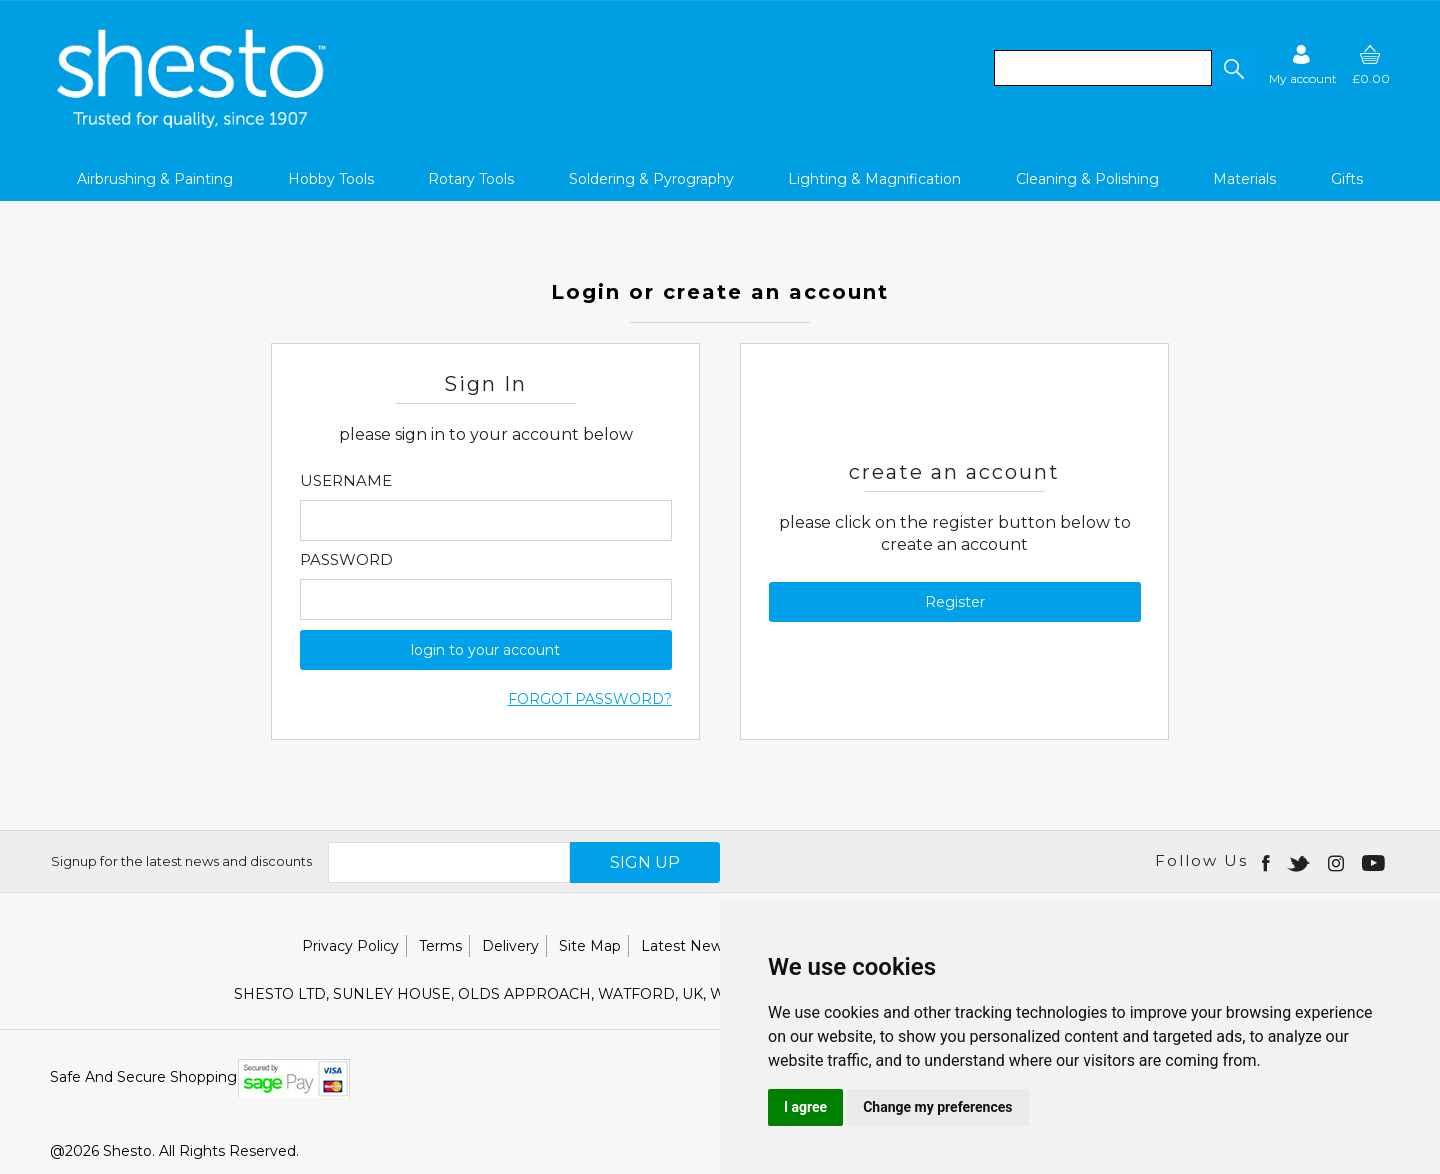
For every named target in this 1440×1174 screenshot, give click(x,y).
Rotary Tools (471, 179)
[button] (1233, 68)
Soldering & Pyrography (651, 179)
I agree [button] (805, 1107)
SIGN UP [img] (645, 862)
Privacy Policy (350, 946)
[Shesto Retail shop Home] (193, 123)
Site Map (590, 946)
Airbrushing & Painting (155, 179)
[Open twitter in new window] (1300, 862)
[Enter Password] (486, 599)
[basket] (1371, 64)
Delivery (510, 946)
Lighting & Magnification (874, 179)
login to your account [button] (485, 650)
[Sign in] (1303, 64)
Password (346, 560)
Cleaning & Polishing (1087, 179)
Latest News (685, 946)
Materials (1244, 179)
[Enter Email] (486, 520)
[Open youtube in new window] (1375, 862)
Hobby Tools (331, 179)
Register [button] (955, 602)
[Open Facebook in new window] (1267, 862)
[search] (1103, 68)
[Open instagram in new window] (1338, 862)
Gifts (1347, 179)
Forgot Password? (590, 699)
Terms (440, 946)
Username (346, 481)
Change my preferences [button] (937, 1107)
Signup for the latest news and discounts (181, 861)
